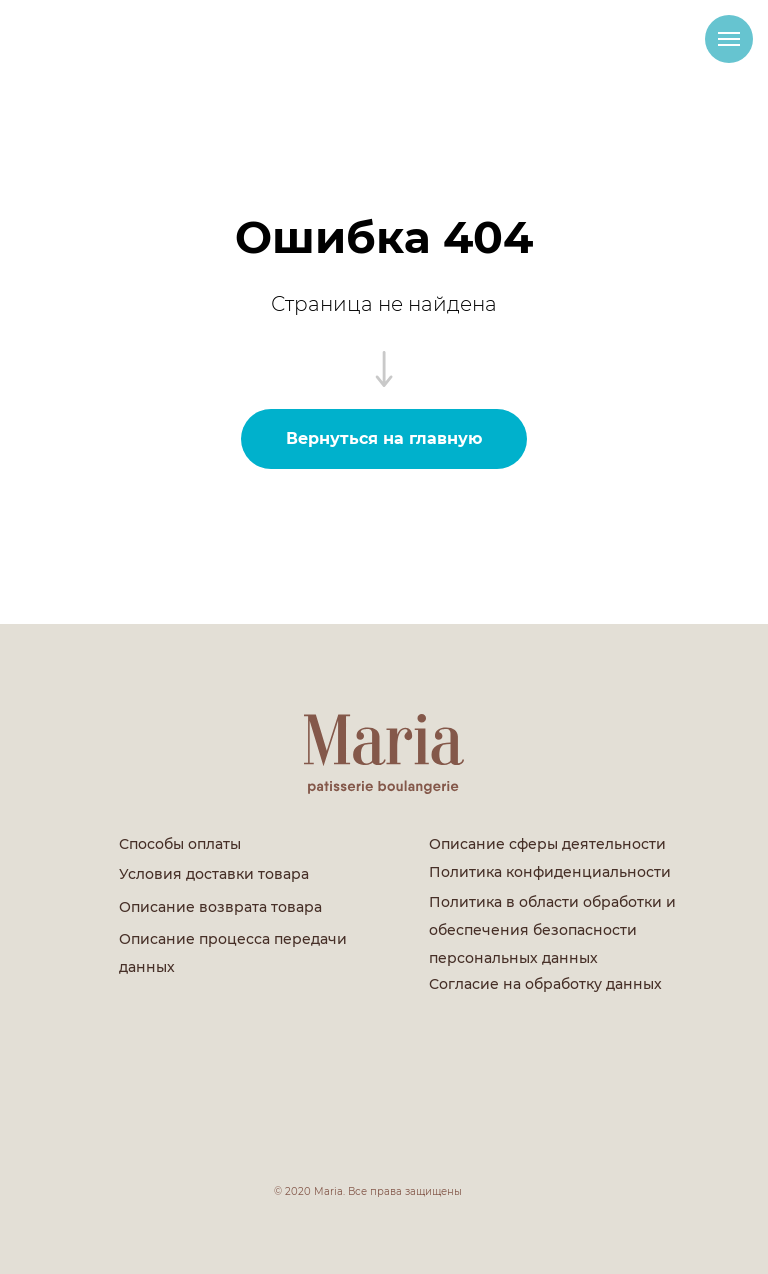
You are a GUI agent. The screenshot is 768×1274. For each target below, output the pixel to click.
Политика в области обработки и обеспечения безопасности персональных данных (552, 930)
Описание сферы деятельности (547, 844)
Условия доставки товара (214, 874)
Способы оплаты (180, 844)
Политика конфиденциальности (550, 872)
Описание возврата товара (220, 907)
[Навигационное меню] (729, 39)
